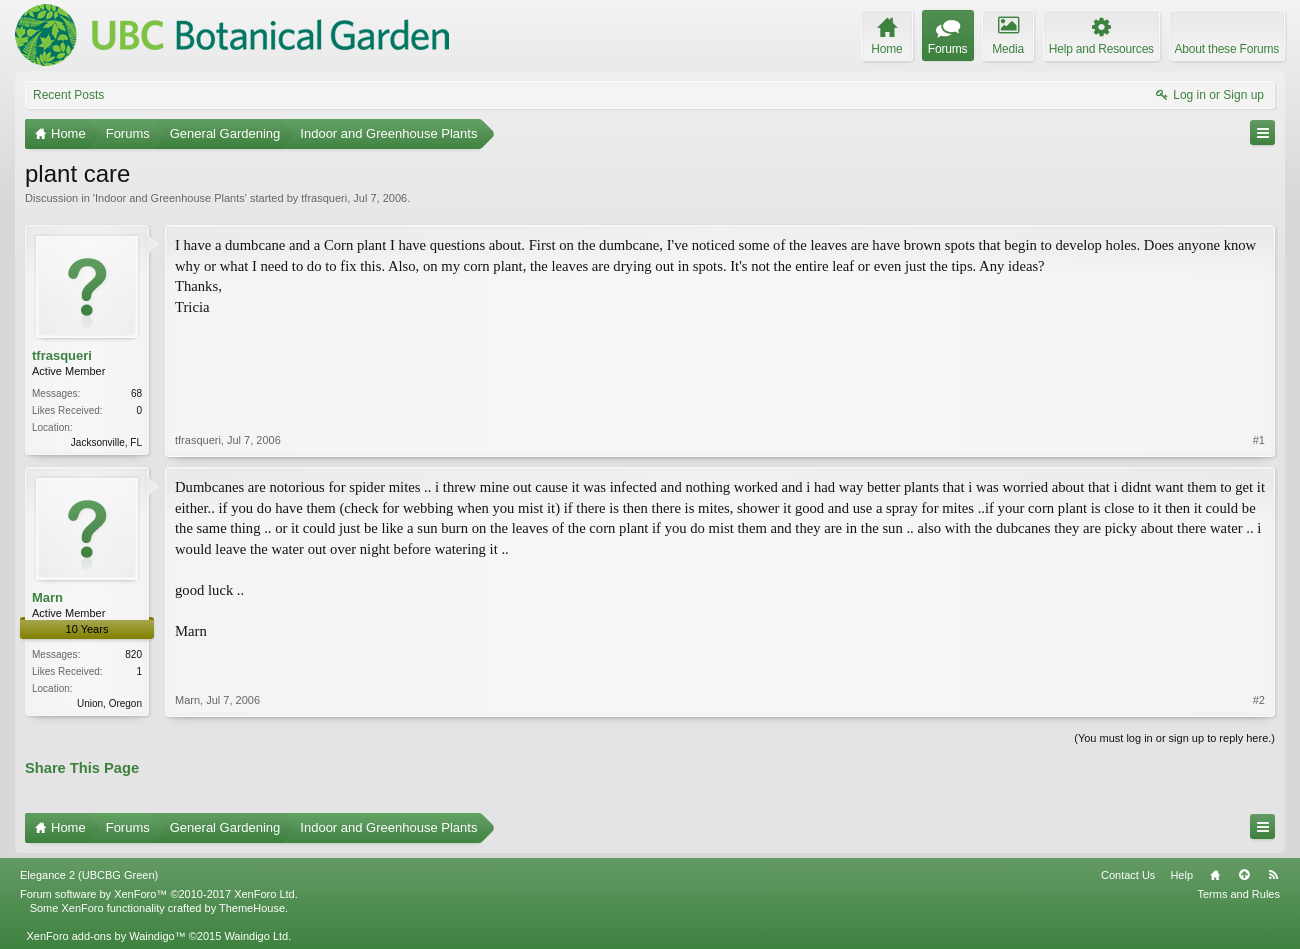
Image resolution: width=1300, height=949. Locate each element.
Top (1244, 875)
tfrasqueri (324, 198)
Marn (47, 597)
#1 (1259, 440)
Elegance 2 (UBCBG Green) (89, 875)
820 (133, 654)
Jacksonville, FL (106, 442)
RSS (1273, 875)
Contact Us (1128, 875)
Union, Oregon (109, 703)
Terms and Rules (1238, 894)
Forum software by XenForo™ (159, 894)
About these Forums (1227, 49)
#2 (1259, 700)
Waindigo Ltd (256, 936)
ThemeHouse (252, 908)
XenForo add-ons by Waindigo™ (105, 936)
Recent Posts (68, 95)
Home (1215, 875)
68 (136, 393)
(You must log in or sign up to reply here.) (1174, 738)
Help (1181, 875)
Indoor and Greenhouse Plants (170, 198)
